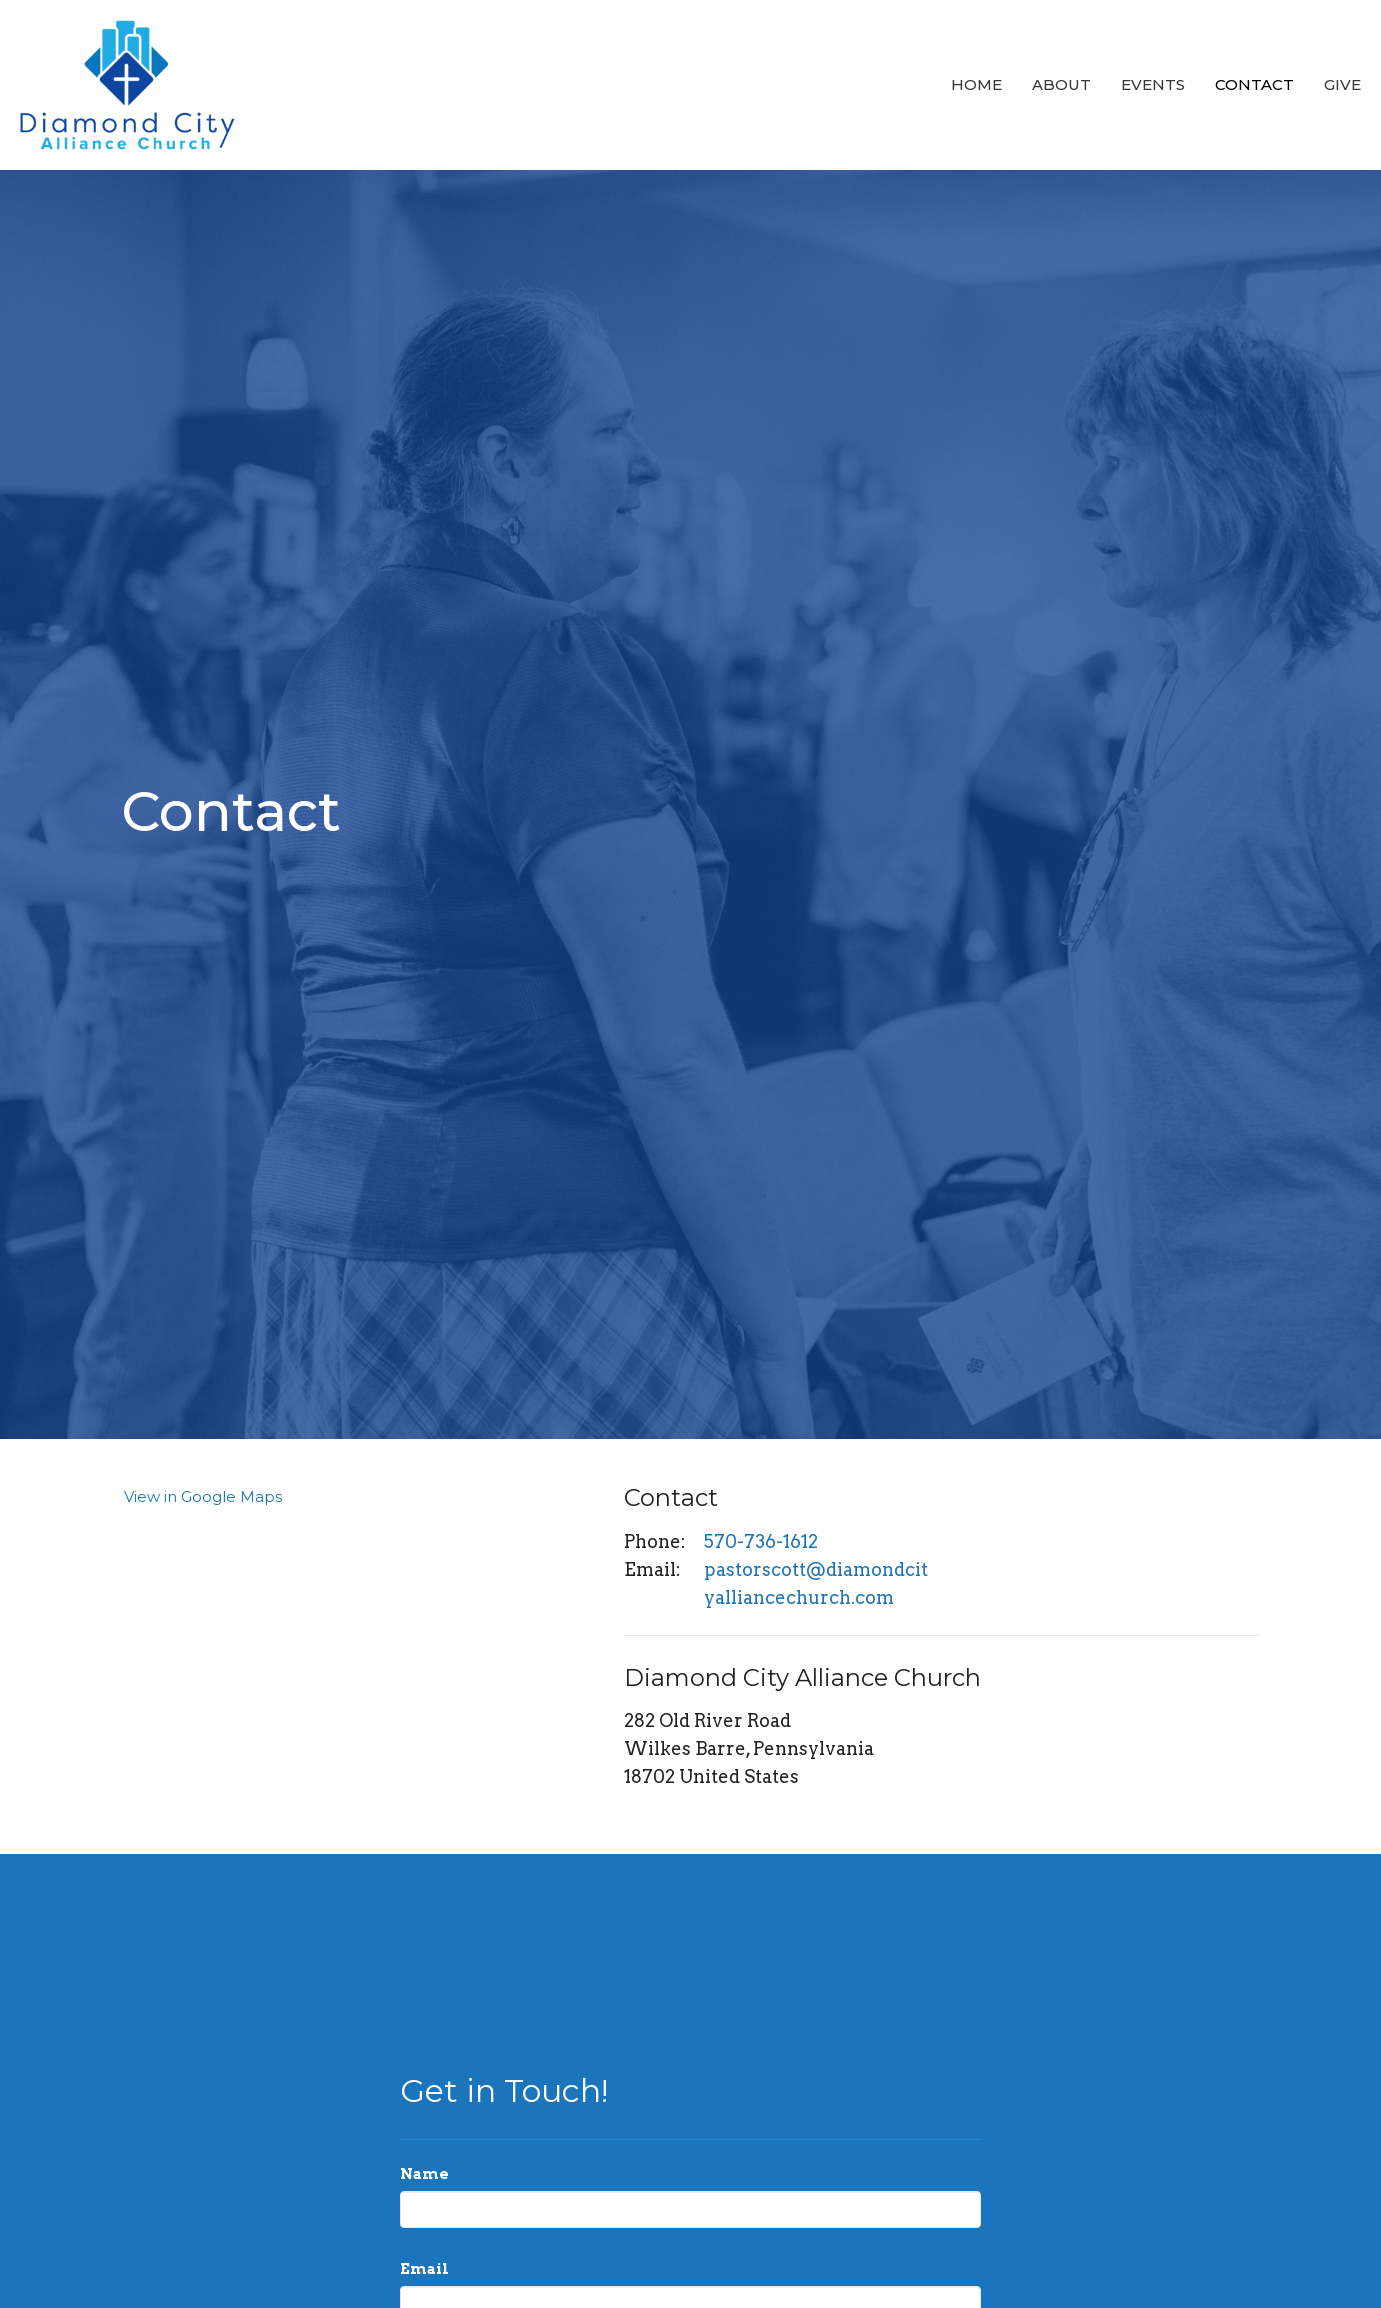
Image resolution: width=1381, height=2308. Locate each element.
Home (976, 84)
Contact (1254, 84)
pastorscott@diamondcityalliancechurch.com (816, 1583)
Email (424, 2269)
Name (424, 2174)
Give (1342, 84)
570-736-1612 (761, 1541)
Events (1153, 84)
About (1061, 84)
